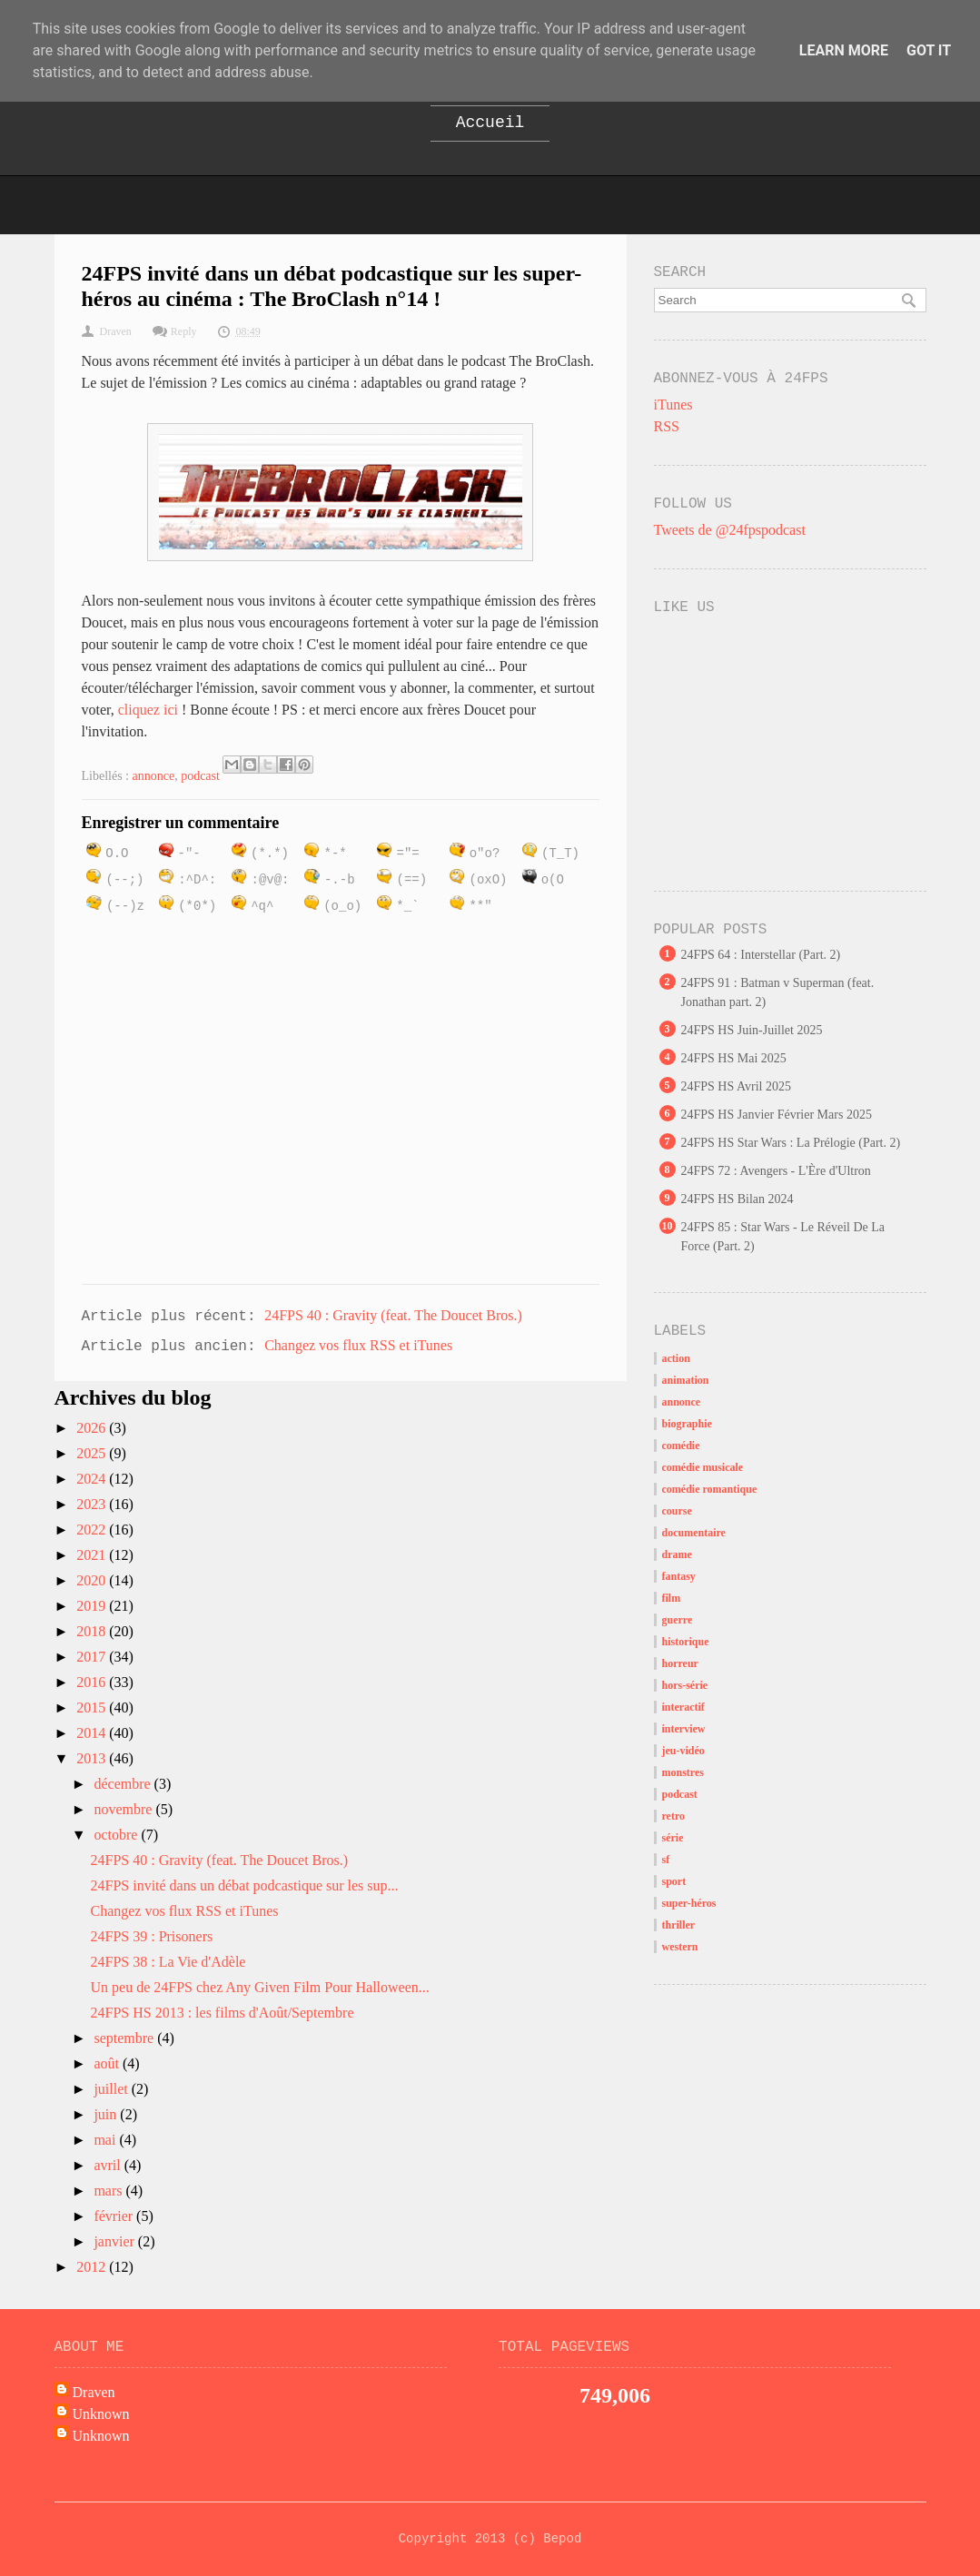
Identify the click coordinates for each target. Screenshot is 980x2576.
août (108, 2063)
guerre (677, 1620)
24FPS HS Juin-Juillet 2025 (752, 1030)
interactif (683, 1707)
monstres (683, 1772)
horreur (680, 1663)
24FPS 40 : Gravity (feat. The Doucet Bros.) (393, 1315)
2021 (92, 1555)
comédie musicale (703, 1467)
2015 (92, 1707)
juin (107, 2114)
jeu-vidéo (683, 1750)
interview (684, 1728)
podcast (200, 776)
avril (109, 2165)
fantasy (679, 1576)
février (115, 2216)
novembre (124, 1809)
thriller (679, 1925)
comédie (681, 1445)
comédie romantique (709, 1489)
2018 (92, 1631)
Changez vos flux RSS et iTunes (358, 1345)
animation (685, 1380)
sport (674, 1881)
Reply (184, 331)
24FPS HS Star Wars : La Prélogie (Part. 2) (791, 1143)
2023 (92, 1504)
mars (109, 2190)
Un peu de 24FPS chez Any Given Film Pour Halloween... (259, 1987)
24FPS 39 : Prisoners (151, 1936)
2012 (92, 2267)
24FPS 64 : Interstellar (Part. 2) (761, 955)
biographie (687, 1423)
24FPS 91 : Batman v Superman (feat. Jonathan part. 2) (778, 992)
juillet (112, 2089)
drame (677, 1554)
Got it (928, 50)
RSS (666, 426)
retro (674, 1816)
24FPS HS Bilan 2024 (737, 1199)
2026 (92, 1428)
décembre (123, 1783)
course (677, 1511)
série (673, 1837)
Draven (94, 2392)
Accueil (490, 123)
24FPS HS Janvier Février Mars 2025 (776, 1114)
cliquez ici (148, 709)
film (671, 1598)
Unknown (101, 2414)
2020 (92, 1580)
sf (666, 1859)
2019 (92, 1606)
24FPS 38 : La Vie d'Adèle (167, 1961)
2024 (92, 1478)
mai (106, 2139)
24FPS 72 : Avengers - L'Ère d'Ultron (776, 1171)
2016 (92, 1682)
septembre (125, 2038)
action (676, 1358)
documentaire (694, 1532)
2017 (92, 1656)
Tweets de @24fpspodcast (730, 530)
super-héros (689, 1903)
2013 (92, 1758)
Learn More (843, 50)
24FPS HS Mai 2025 (734, 1058)
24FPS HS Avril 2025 (736, 1086)
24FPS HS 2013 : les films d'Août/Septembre (221, 2012)
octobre (117, 1834)
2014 (92, 1733)
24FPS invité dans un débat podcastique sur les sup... (244, 1885)
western (680, 1946)
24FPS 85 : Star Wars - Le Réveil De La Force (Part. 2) (783, 1236)
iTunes (673, 404)
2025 (92, 1453)
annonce (154, 776)
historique (685, 1641)
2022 (92, 1529)
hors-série (685, 1685)
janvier (115, 2241)
